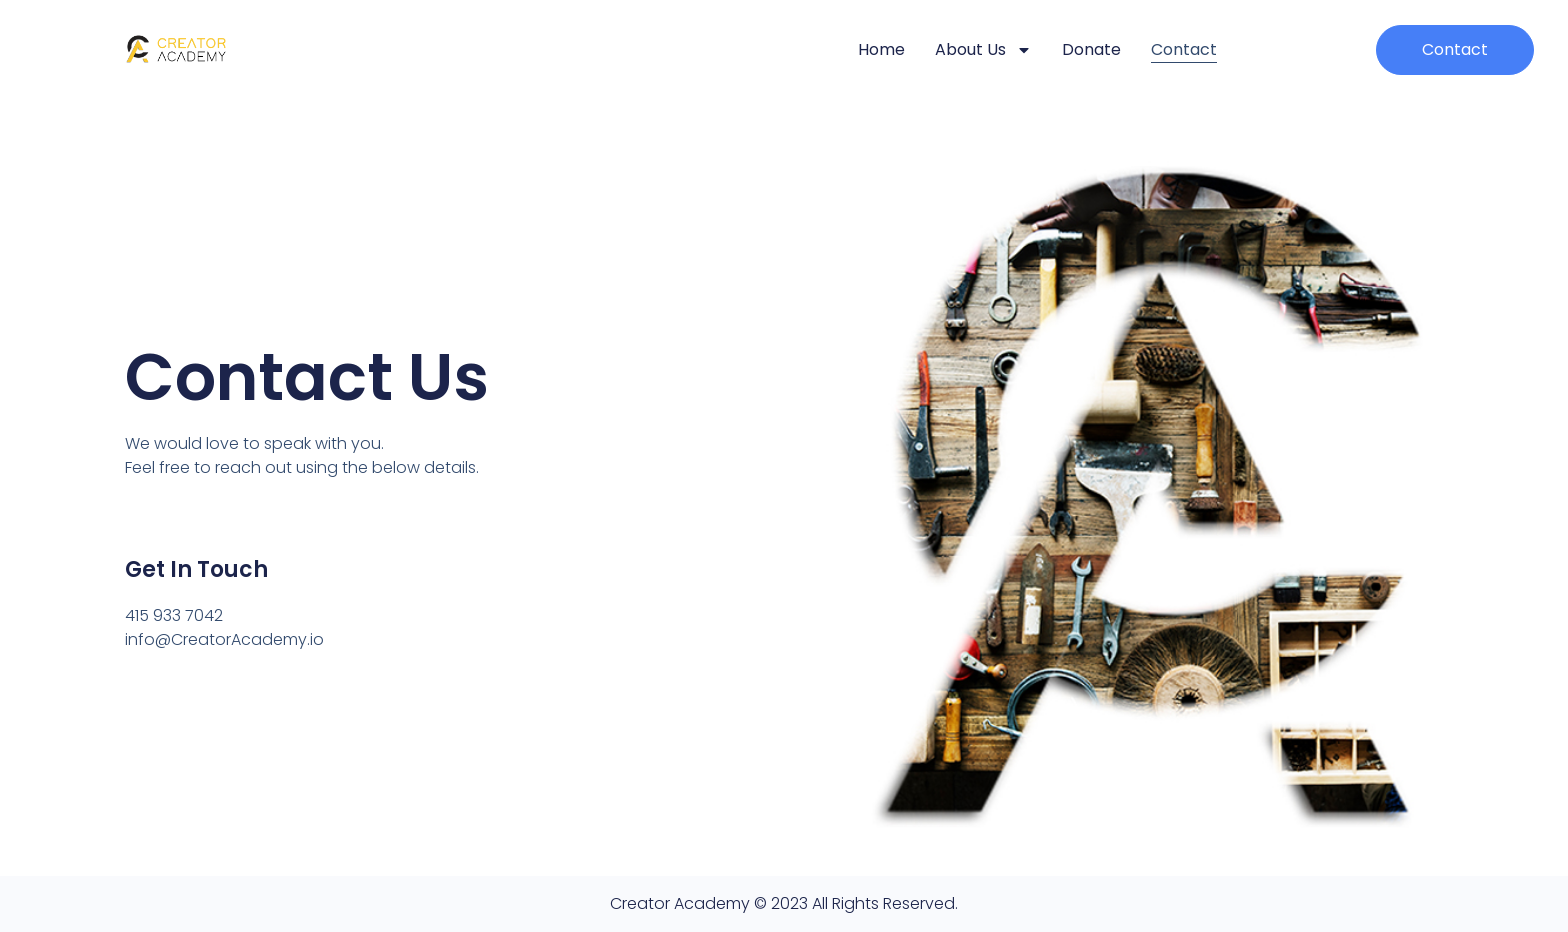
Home (881, 49)
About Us (983, 50)
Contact (1184, 49)
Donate (1091, 49)
